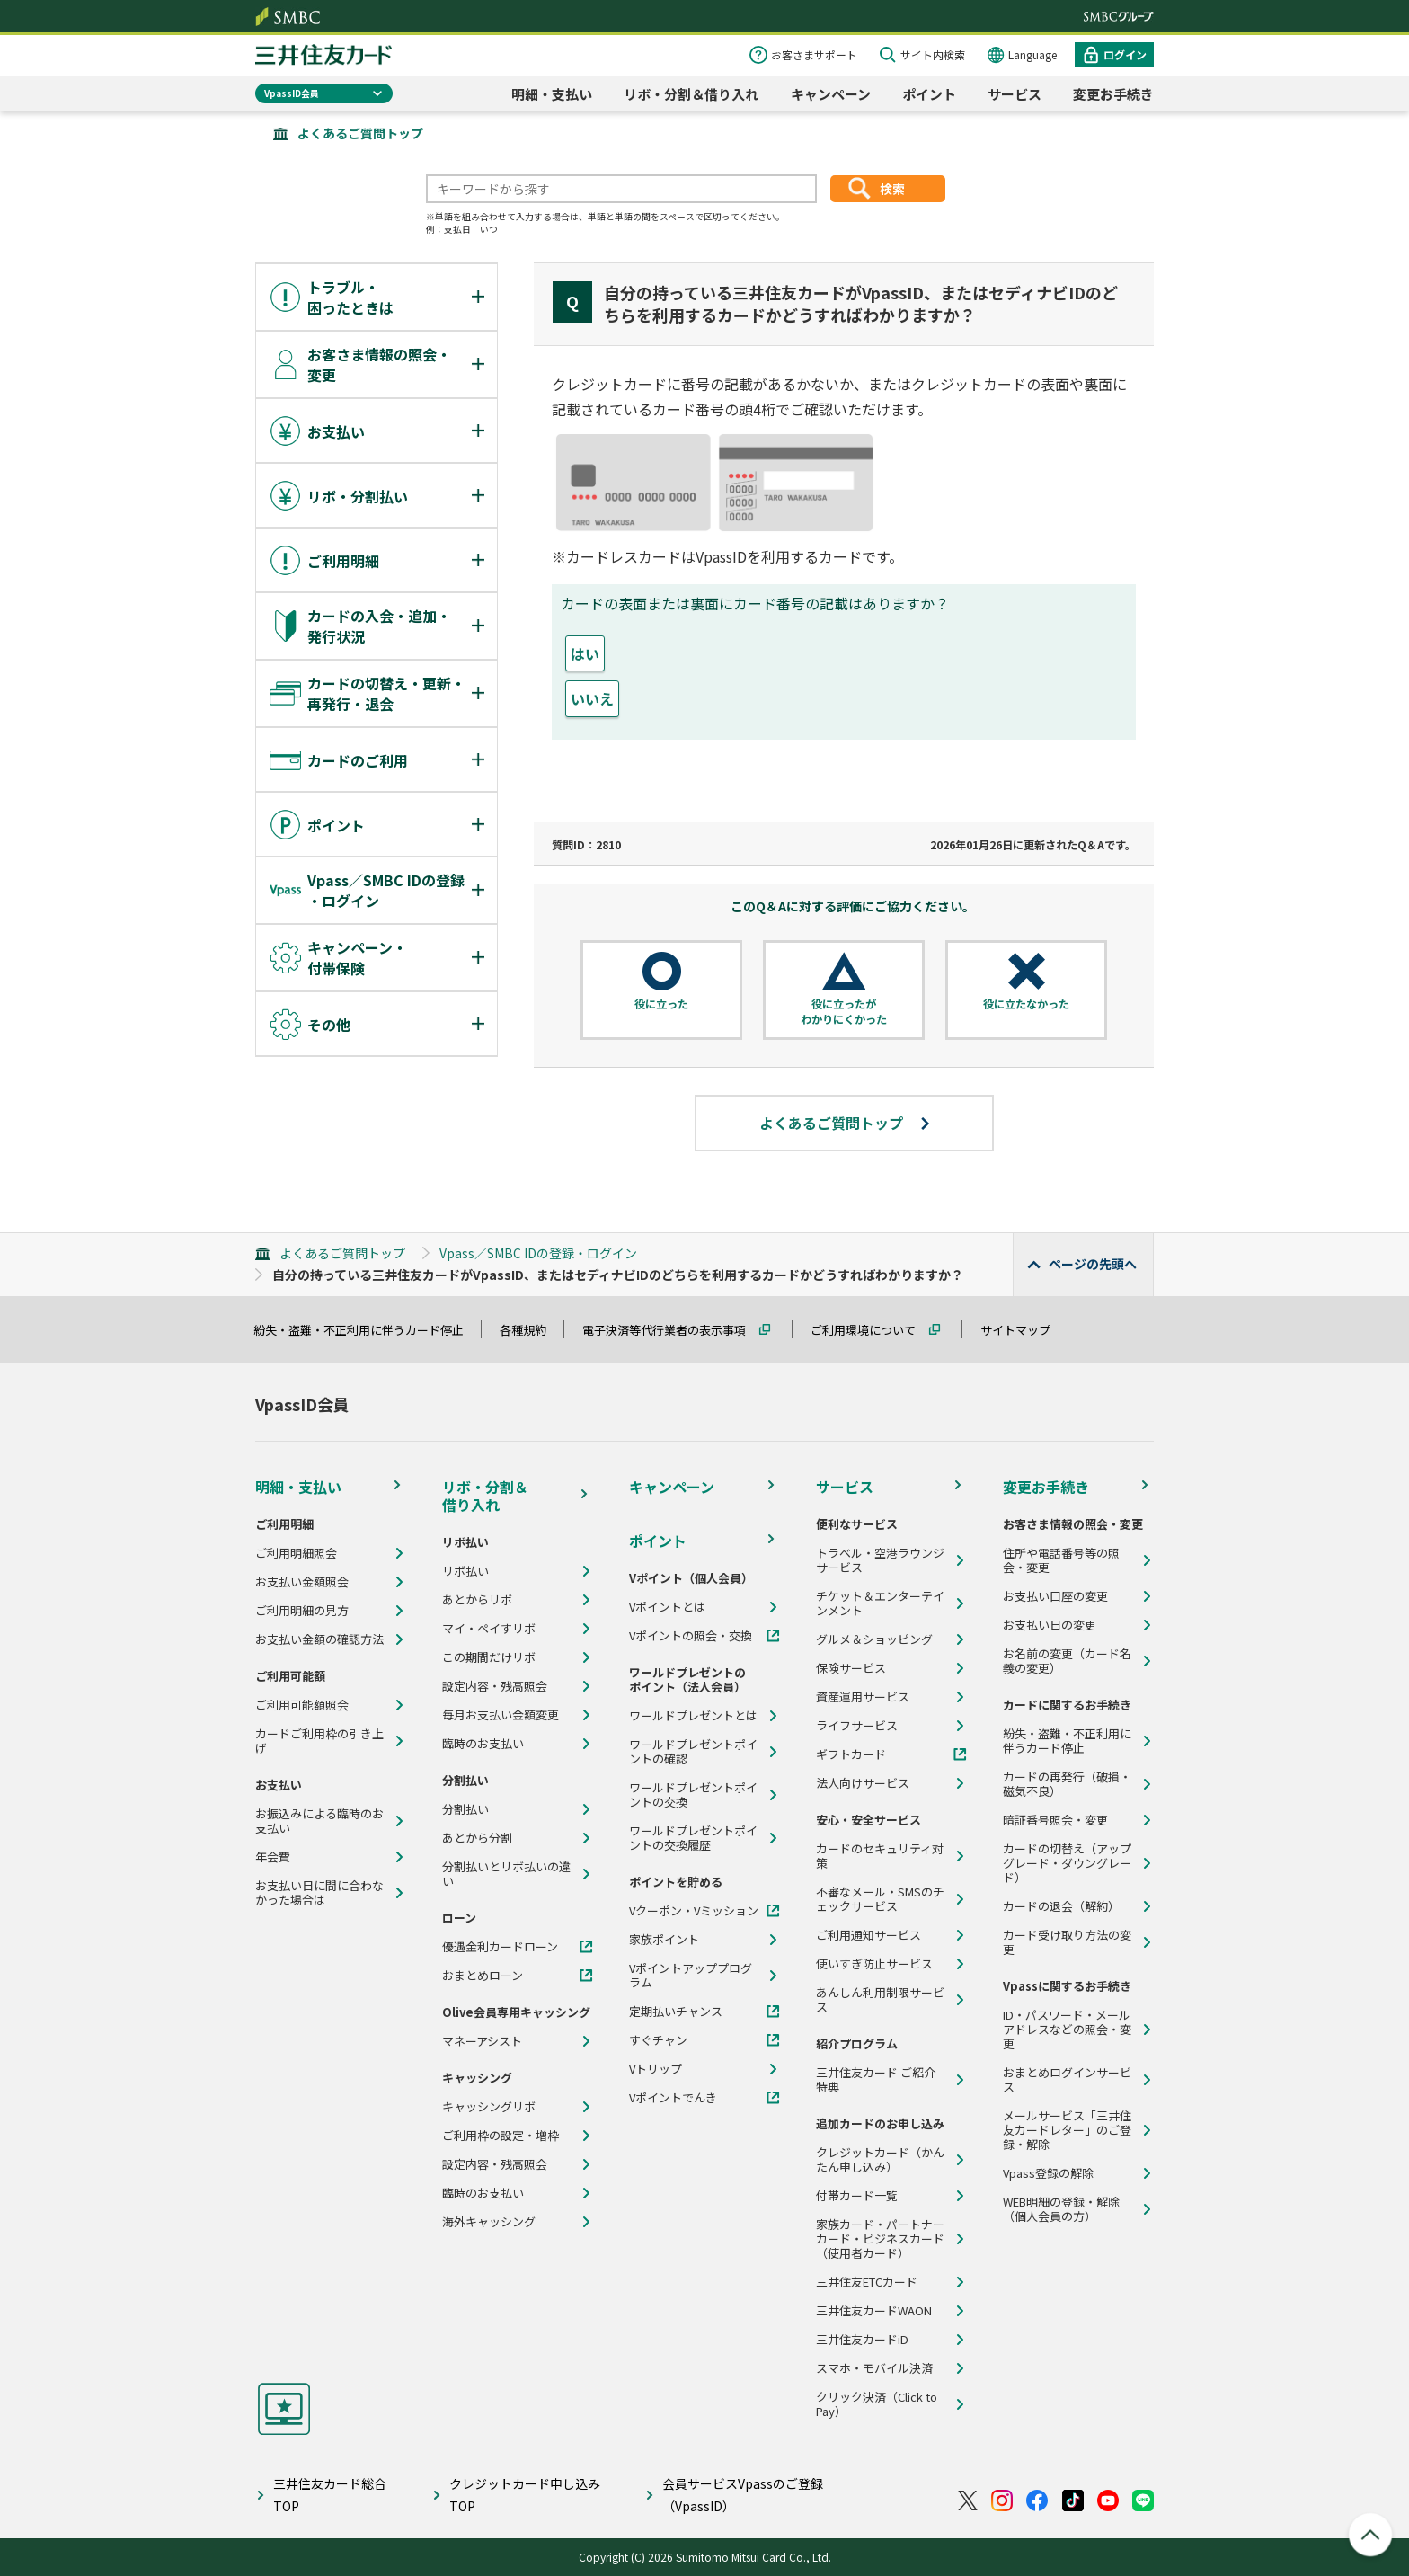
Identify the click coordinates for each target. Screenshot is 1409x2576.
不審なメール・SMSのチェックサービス (880, 1899)
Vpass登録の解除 (1048, 2173)
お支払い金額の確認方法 (319, 1639)
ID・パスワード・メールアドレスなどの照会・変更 (1067, 2029)
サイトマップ (1023, 1330)
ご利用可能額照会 (302, 1705)
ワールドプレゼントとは (693, 1716)
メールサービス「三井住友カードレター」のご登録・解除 (1067, 2130)
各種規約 (531, 1330)
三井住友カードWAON (874, 2311)
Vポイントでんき (673, 2098)
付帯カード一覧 (857, 2196)
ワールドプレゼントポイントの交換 (693, 1795)
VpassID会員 (291, 93)
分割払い (465, 1809)
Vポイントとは (667, 1607)
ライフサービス (857, 1726)
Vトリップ (655, 2069)
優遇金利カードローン (500, 1947)
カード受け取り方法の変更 (1067, 1942)
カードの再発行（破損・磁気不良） (1067, 1784)
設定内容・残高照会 (494, 1686)
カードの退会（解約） (1061, 1906)
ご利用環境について (871, 1330)
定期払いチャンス (675, 2011)
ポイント (929, 93)
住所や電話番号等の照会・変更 (1061, 1560)
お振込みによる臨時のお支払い (319, 1821)
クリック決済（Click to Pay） (876, 2404)
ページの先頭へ (1093, 1264)
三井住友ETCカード (866, 2282)
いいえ (592, 698)
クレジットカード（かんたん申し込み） (880, 2159)
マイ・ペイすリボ (489, 1628)
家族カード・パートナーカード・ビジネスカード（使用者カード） (880, 2239)
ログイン (1125, 54)
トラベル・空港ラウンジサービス (880, 1560)
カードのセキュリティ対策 (880, 1856)
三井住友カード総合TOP (329, 2494)
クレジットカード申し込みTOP (524, 2494)
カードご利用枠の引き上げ (319, 1741)
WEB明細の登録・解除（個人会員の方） (1061, 2209)
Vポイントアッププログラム (690, 1975)
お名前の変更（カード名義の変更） (1067, 1661)
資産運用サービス (862, 1697)
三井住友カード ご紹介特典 (875, 2079)
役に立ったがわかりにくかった (844, 1011)
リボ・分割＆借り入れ (691, 93)
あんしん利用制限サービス (880, 1999)
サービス (1014, 93)
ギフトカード (851, 1754)
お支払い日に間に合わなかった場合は (319, 1893)
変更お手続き (1113, 93)
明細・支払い (551, 93)
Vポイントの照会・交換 (690, 1636)
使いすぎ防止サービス (874, 1964)
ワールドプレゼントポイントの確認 (693, 1751)
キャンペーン (831, 93)
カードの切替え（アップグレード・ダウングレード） (1067, 1863)
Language (1032, 54)
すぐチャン (658, 2040)
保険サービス (851, 1668)
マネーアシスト (482, 2041)
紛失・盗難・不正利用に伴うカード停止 (367, 1330)
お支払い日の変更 (1049, 1625)
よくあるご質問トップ (360, 133)
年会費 (272, 1857)
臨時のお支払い (483, 1744)
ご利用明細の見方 (302, 1610)
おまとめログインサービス (1067, 2079)
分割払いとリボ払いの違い (506, 1874)
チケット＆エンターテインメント (880, 1603)
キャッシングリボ (489, 2107)
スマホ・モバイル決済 (874, 2368)
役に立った (661, 1004)
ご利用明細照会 (296, 1553)
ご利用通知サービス (868, 1935)
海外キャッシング (489, 2222)
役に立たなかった (1026, 1004)
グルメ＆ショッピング (874, 1639)
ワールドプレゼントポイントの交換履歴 (693, 1838)
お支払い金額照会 (302, 1582)
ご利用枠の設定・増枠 (500, 2135)
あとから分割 (477, 1838)
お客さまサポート (814, 54)
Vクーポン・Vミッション (693, 1911)
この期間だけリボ (489, 1657)
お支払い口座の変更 (1055, 1596)
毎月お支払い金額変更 (500, 1715)
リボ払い (465, 1571)
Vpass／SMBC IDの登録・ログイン (538, 1253)
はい (585, 653)
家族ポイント (664, 1939)
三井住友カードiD (862, 2339)
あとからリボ (477, 1600)
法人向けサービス (862, 1783)
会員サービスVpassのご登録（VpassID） (742, 2494)
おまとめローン (482, 1975)
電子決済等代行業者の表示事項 (672, 1330)
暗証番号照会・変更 (1055, 1820)
